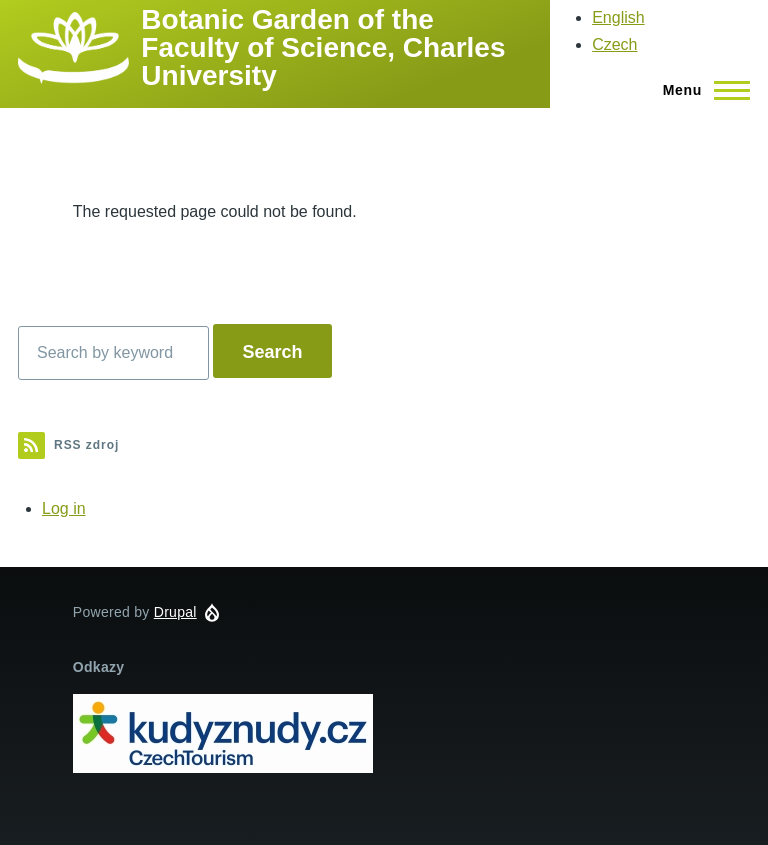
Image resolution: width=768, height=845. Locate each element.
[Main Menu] (700, 90)
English (618, 17)
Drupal (175, 612)
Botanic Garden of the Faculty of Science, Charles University (323, 47)
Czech (614, 44)
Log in (64, 508)
